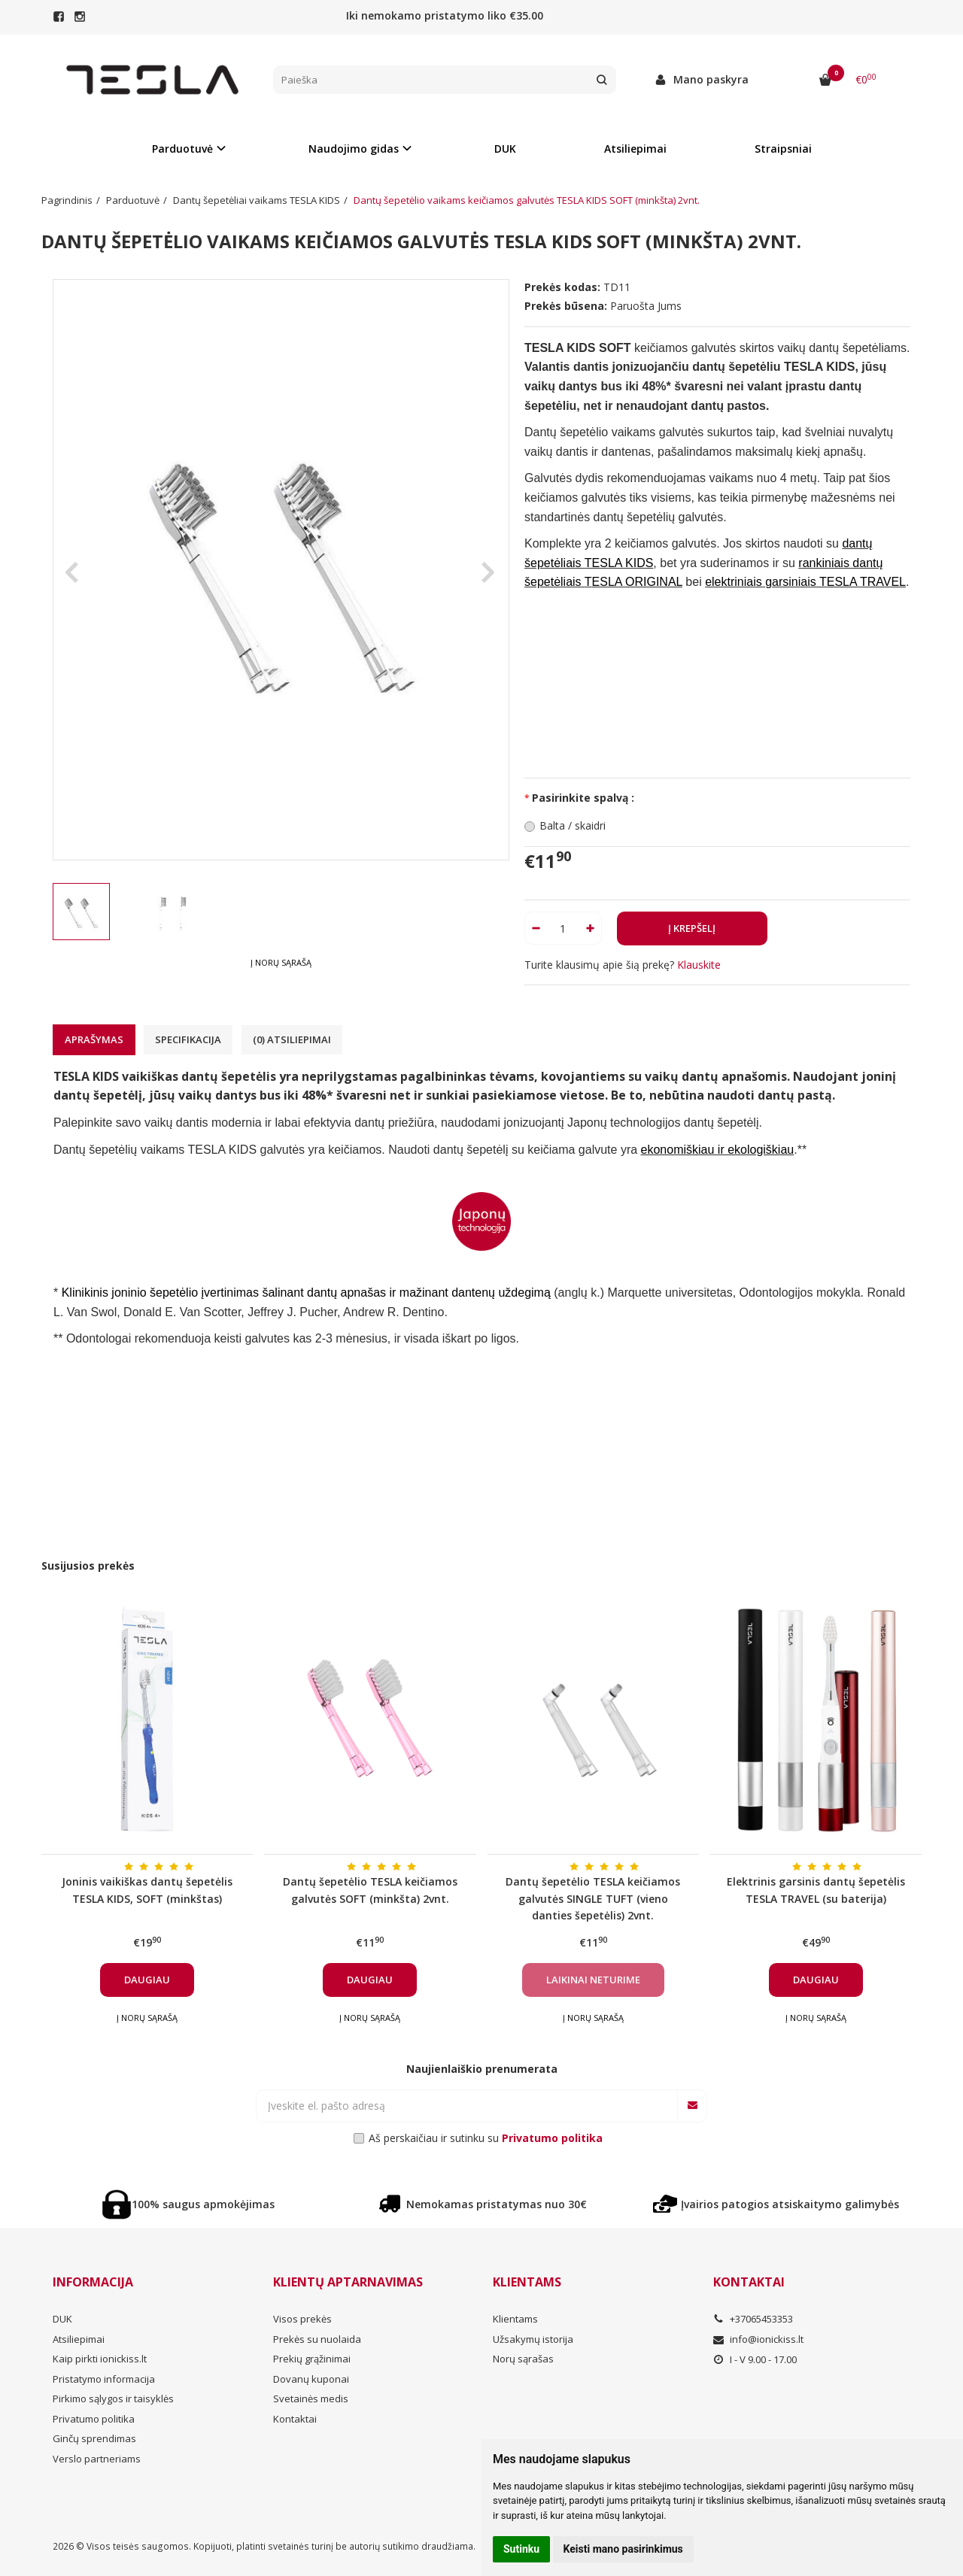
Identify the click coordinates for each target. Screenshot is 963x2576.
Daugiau (147, 1979)
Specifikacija (188, 1039)
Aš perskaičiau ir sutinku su (486, 2138)
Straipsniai (783, 148)
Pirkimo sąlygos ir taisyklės (113, 2398)
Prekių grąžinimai (312, 2358)
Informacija (93, 2282)
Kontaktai (295, 2419)
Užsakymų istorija (533, 2339)
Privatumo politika (94, 2419)
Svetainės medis (310, 2398)
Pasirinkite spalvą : (583, 797)
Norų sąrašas (523, 2358)
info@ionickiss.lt (758, 2339)
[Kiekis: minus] (535, 928)
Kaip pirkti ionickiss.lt (100, 2358)
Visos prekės (302, 2319)
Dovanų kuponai (311, 2379)
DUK (505, 148)
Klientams (527, 2282)
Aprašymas (94, 1039)
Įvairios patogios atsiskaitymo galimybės (775, 2204)
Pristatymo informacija (104, 2379)
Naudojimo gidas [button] (353, 148)
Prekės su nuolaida (317, 2339)
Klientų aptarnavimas (348, 2282)
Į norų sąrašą (281, 962)
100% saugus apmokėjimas (188, 2204)
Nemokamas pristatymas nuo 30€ (481, 2204)
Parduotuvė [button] (182, 148)
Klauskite (699, 964)
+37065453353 (753, 2319)
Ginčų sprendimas (94, 2438)
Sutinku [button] (521, 2549)
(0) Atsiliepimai (292, 1039)
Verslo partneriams (97, 2458)
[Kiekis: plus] (591, 928)
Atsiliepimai (635, 148)
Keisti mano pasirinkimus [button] (623, 2549)
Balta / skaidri (572, 825)
